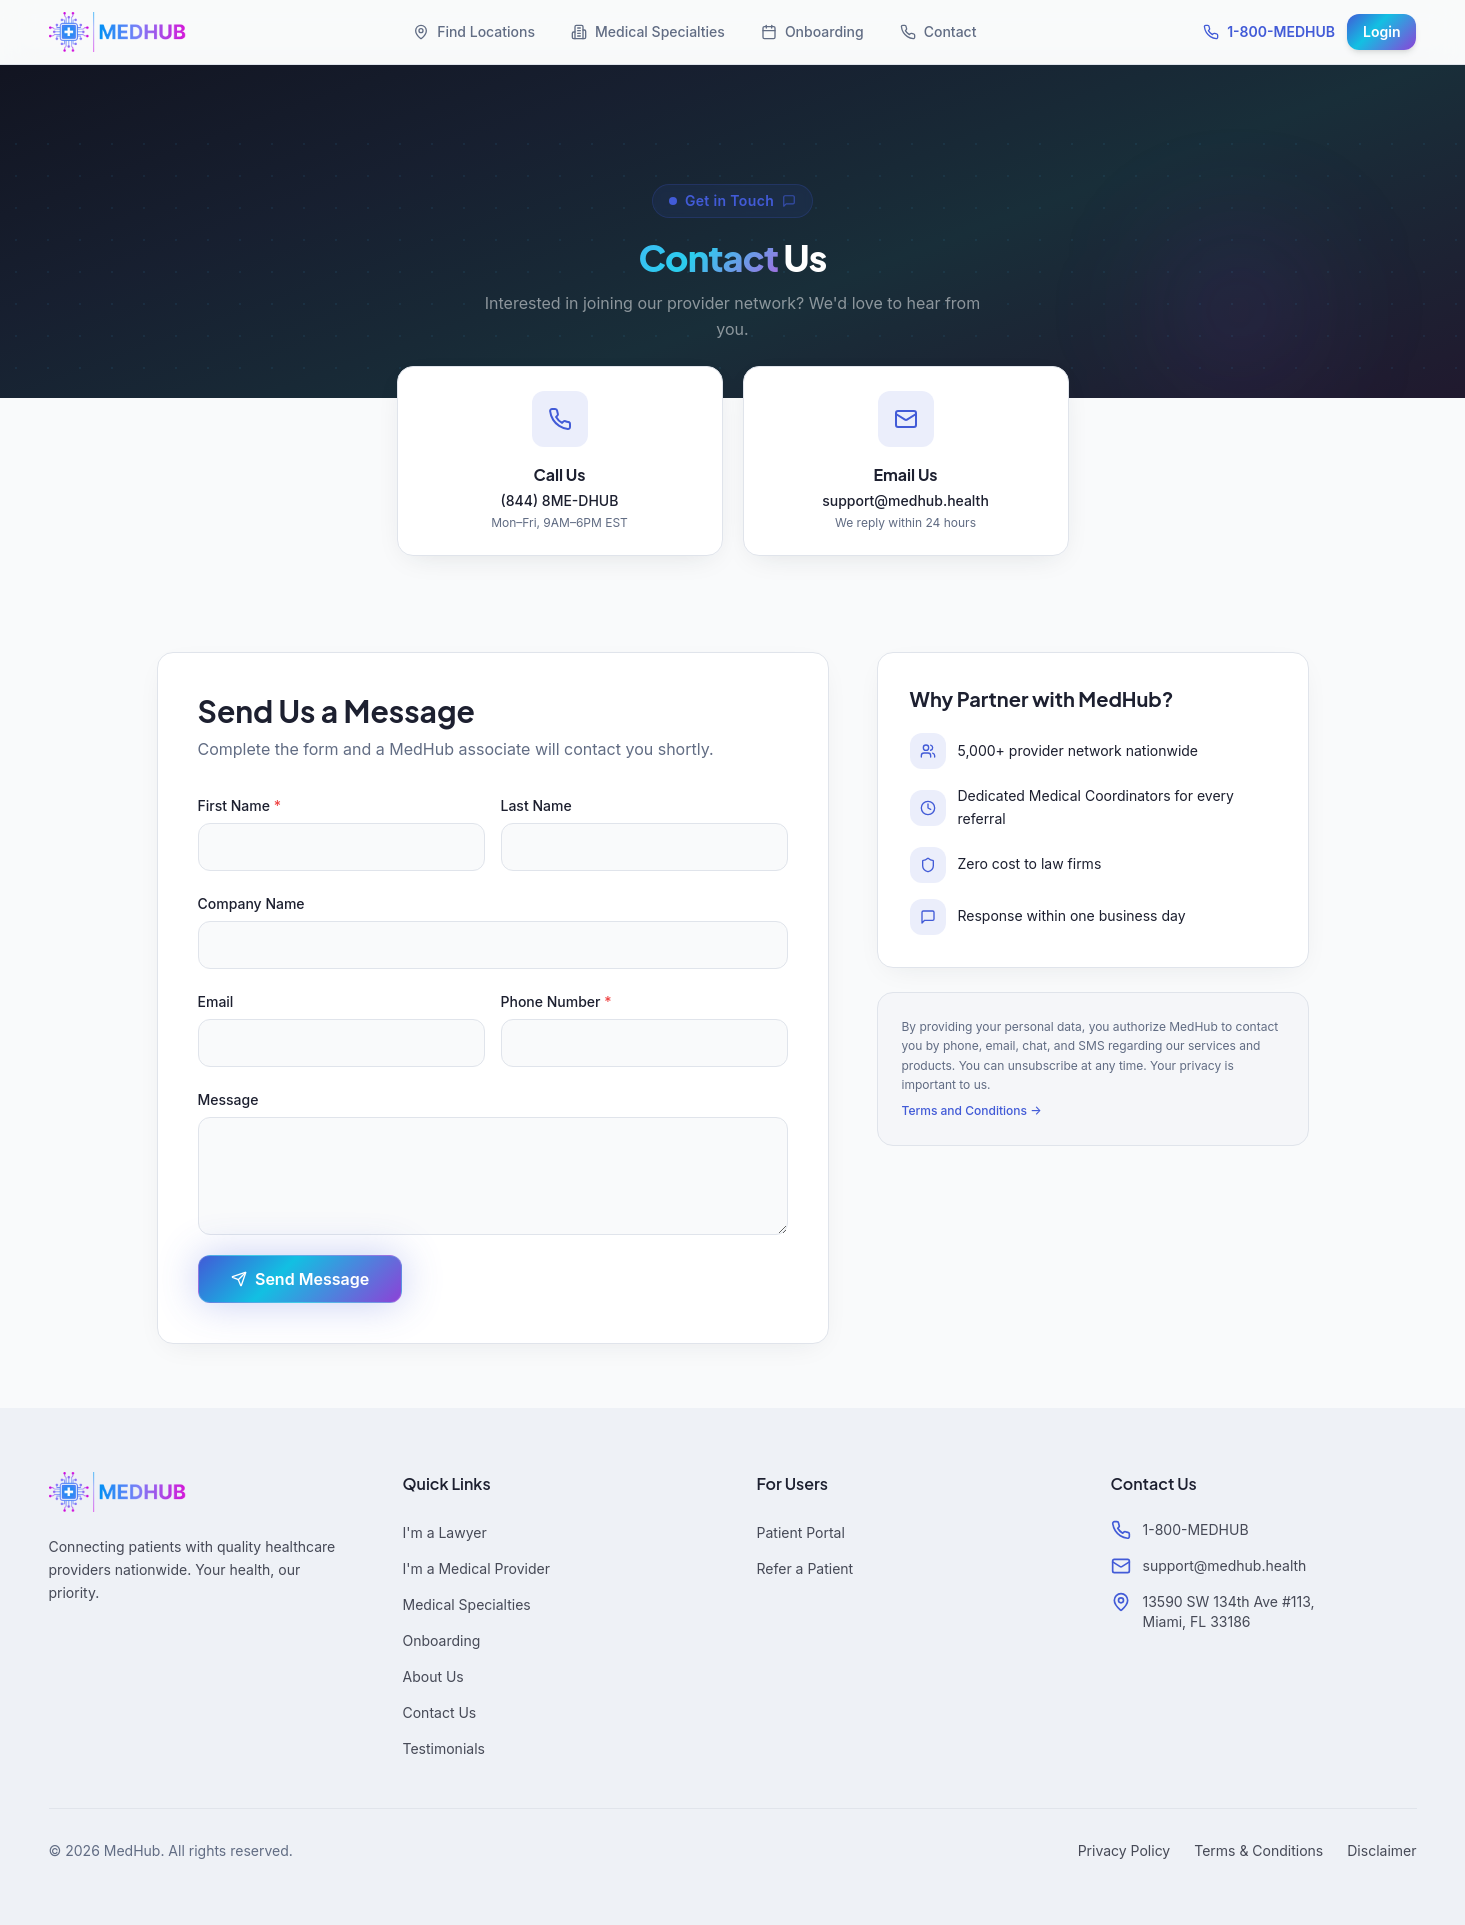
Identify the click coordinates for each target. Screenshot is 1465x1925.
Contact (938, 31)
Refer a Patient (805, 1568)
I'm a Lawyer (445, 1532)
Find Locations (474, 31)
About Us (433, 1676)
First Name (239, 805)
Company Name (251, 903)
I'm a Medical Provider (476, 1568)
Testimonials (444, 1748)
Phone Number (556, 1001)
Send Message (300, 1279)
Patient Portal (801, 1532)
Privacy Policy (1124, 1850)
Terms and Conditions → (972, 1110)
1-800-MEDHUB (1269, 31)
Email (216, 1001)
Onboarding (812, 31)
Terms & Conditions (1258, 1850)
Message (228, 1099)
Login (1381, 31)
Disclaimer (1381, 1850)
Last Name (536, 805)
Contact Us (440, 1712)
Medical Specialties (648, 31)
